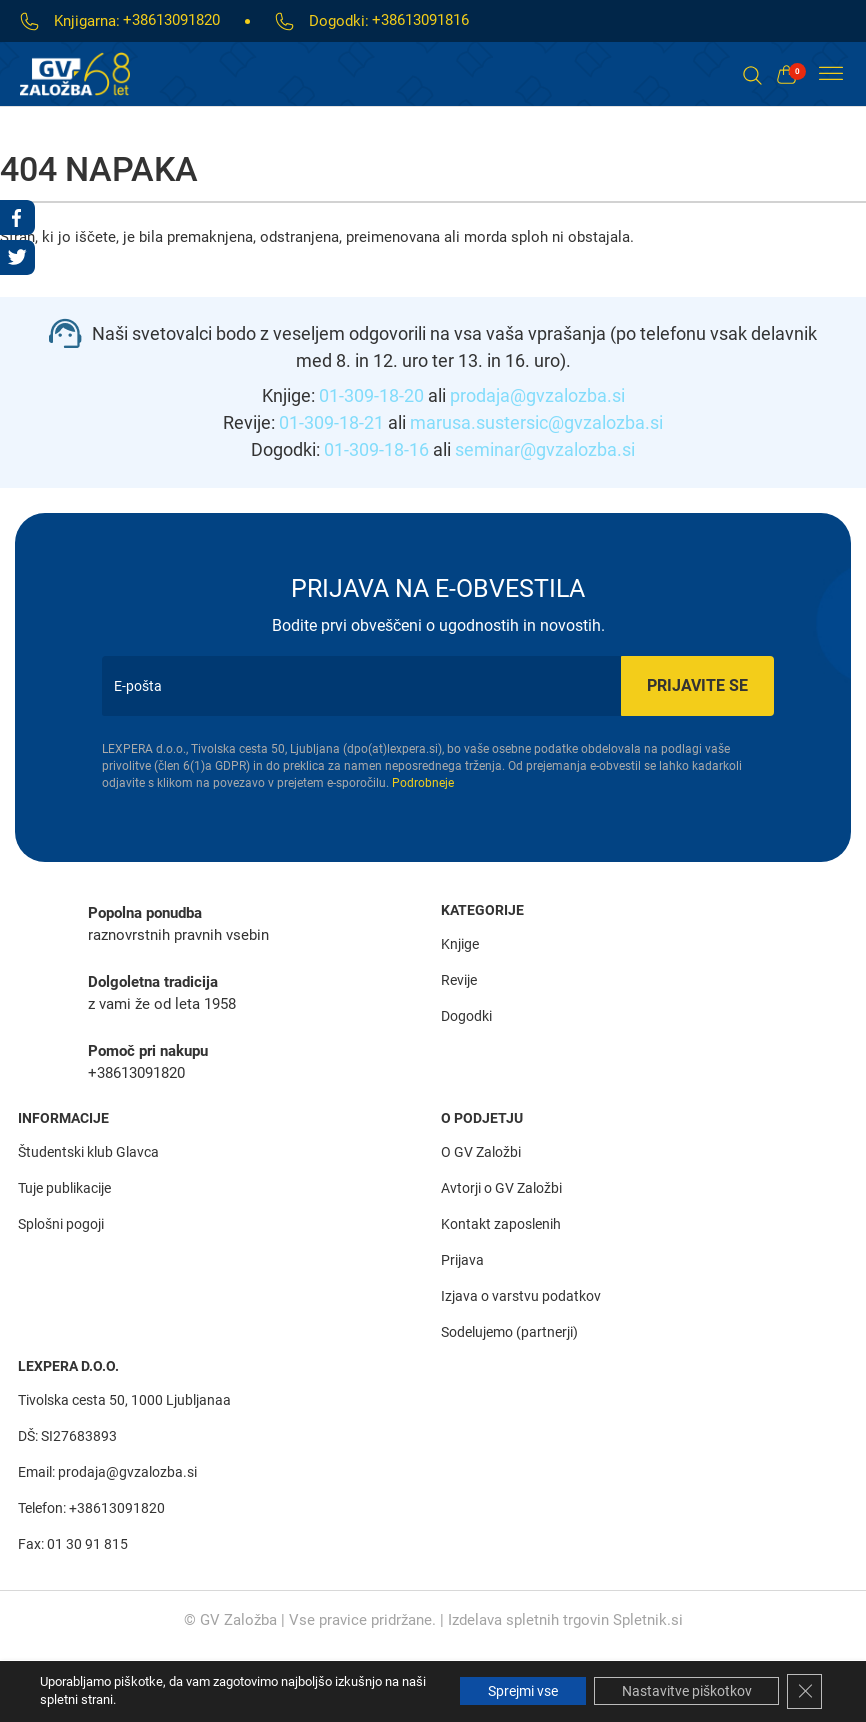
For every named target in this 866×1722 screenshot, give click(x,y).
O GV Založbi (481, 1151)
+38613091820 (171, 21)
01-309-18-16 (376, 449)
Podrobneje (423, 783)
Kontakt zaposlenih (501, 1223)
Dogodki (466, 1016)
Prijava (462, 1259)
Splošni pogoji (61, 1223)
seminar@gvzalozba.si (545, 449)
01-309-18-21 (331, 422)
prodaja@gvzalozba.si (537, 395)
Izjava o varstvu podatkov (521, 1295)
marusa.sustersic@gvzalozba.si (536, 422)
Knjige (460, 944)
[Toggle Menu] (831, 74)
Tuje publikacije (64, 1187)
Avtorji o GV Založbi (501, 1187)
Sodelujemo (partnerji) (509, 1331)
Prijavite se (691, 685)
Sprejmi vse (515, 1691)
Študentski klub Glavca (88, 1151)
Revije (459, 980)
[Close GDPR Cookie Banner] (804, 1691)
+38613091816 (420, 21)
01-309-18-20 (371, 395)
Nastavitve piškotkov (683, 1691)
